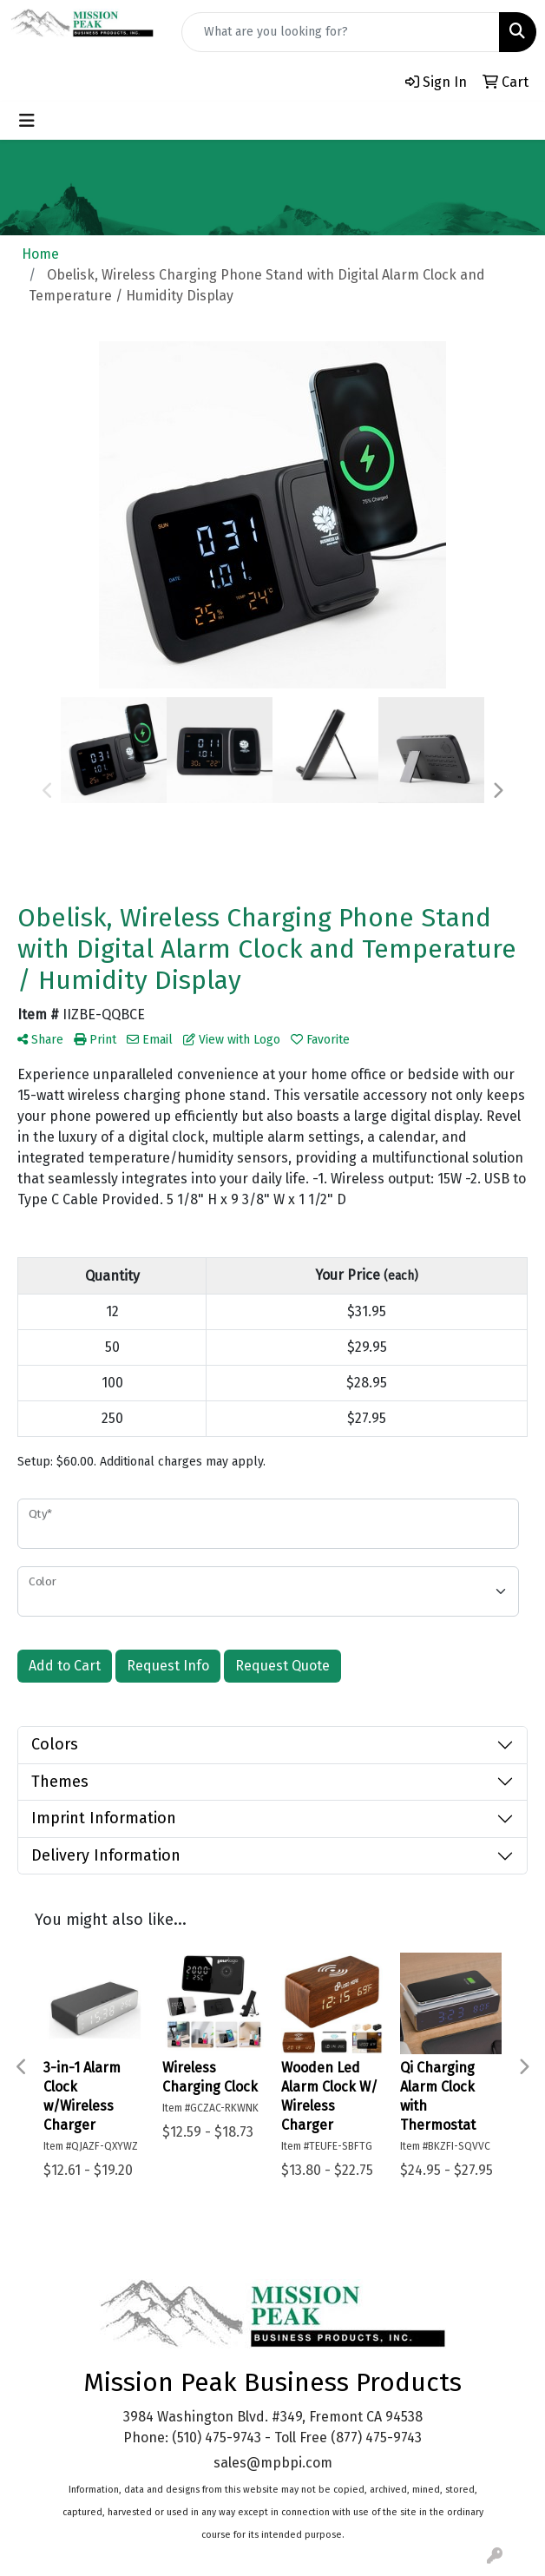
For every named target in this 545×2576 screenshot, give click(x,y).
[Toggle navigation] (27, 121)
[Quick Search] (340, 32)
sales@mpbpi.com (272, 2462)
